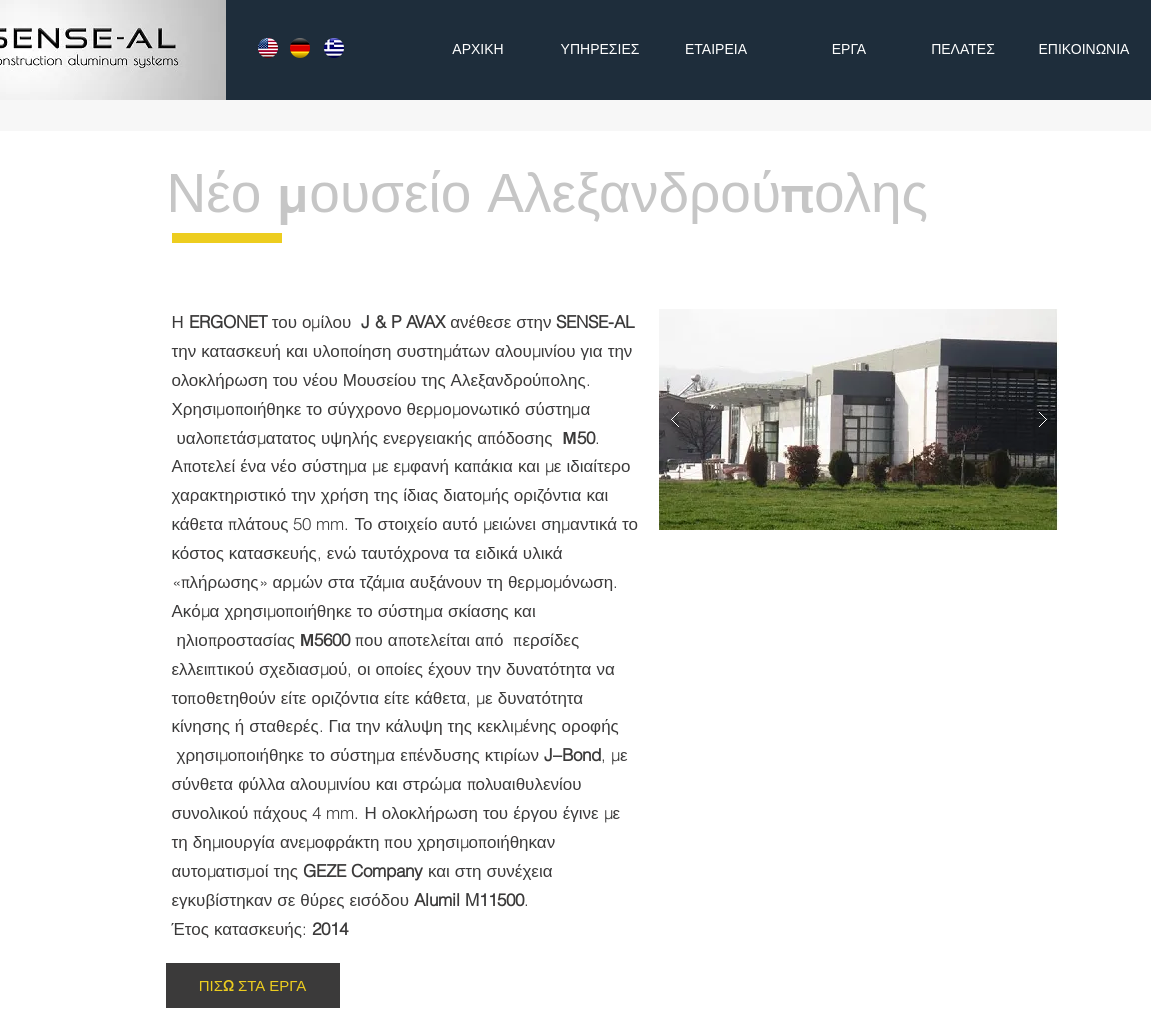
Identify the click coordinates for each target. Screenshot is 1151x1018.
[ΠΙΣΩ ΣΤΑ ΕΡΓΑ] (253, 985)
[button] (859, 419)
